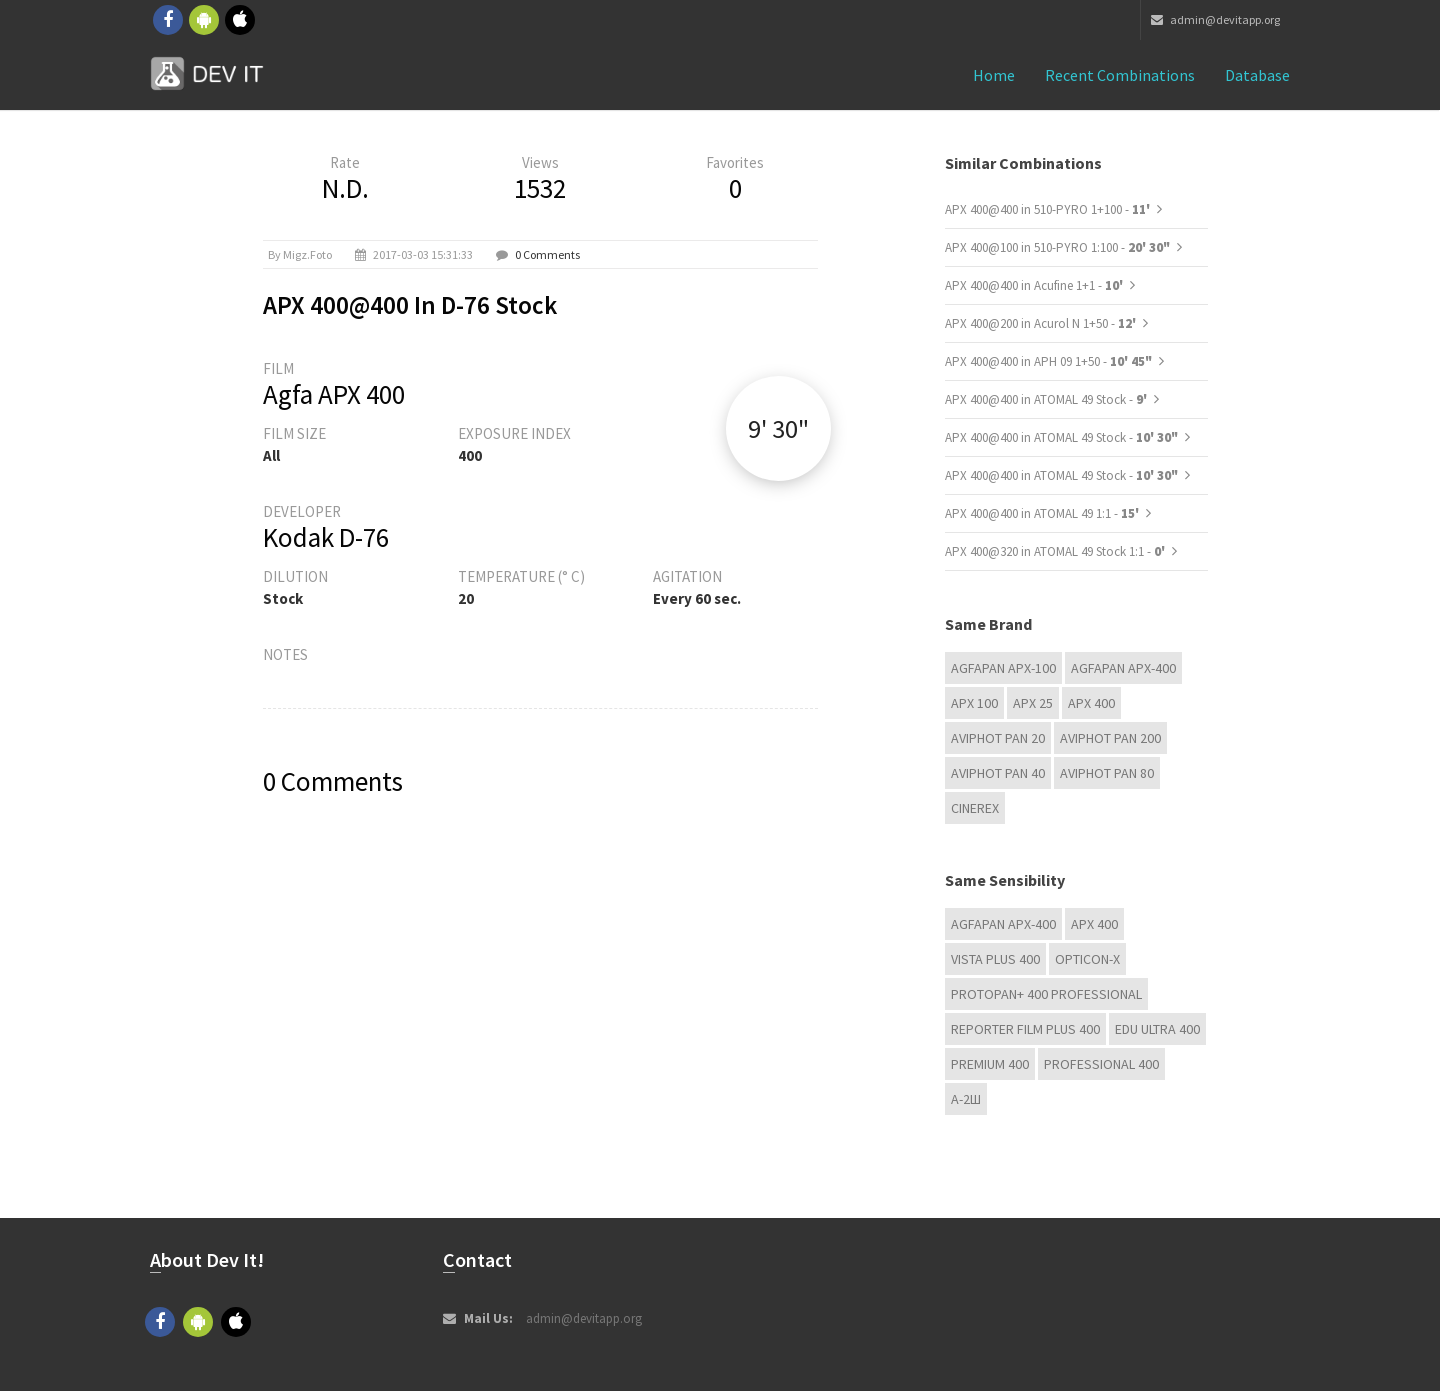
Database (1257, 75)
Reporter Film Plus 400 (1025, 1029)
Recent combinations (1120, 75)
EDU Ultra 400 (1157, 1029)
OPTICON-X (1087, 959)
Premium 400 (990, 1064)
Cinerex (975, 808)
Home (994, 75)
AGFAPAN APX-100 (1003, 668)
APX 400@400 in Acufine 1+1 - (1035, 285)
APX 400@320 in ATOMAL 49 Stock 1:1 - (1056, 551)
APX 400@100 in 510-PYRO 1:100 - (1057, 247)
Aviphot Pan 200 (1110, 738)
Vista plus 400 (995, 959)
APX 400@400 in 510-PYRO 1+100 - (1049, 209)
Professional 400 (1101, 1064)
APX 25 (1033, 703)
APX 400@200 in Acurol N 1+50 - (1042, 323)
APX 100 (974, 703)
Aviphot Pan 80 (1107, 773)
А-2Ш (966, 1099)
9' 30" (778, 428)
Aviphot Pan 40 (998, 773)
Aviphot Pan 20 (998, 738)
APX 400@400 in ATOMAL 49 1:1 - (1043, 513)
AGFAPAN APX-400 (1123, 668)
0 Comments (547, 254)
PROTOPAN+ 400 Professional (1046, 994)
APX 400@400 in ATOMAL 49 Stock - (1047, 399)
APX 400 (1091, 703)
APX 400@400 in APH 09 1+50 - (1048, 361)
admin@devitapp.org (1215, 19)
